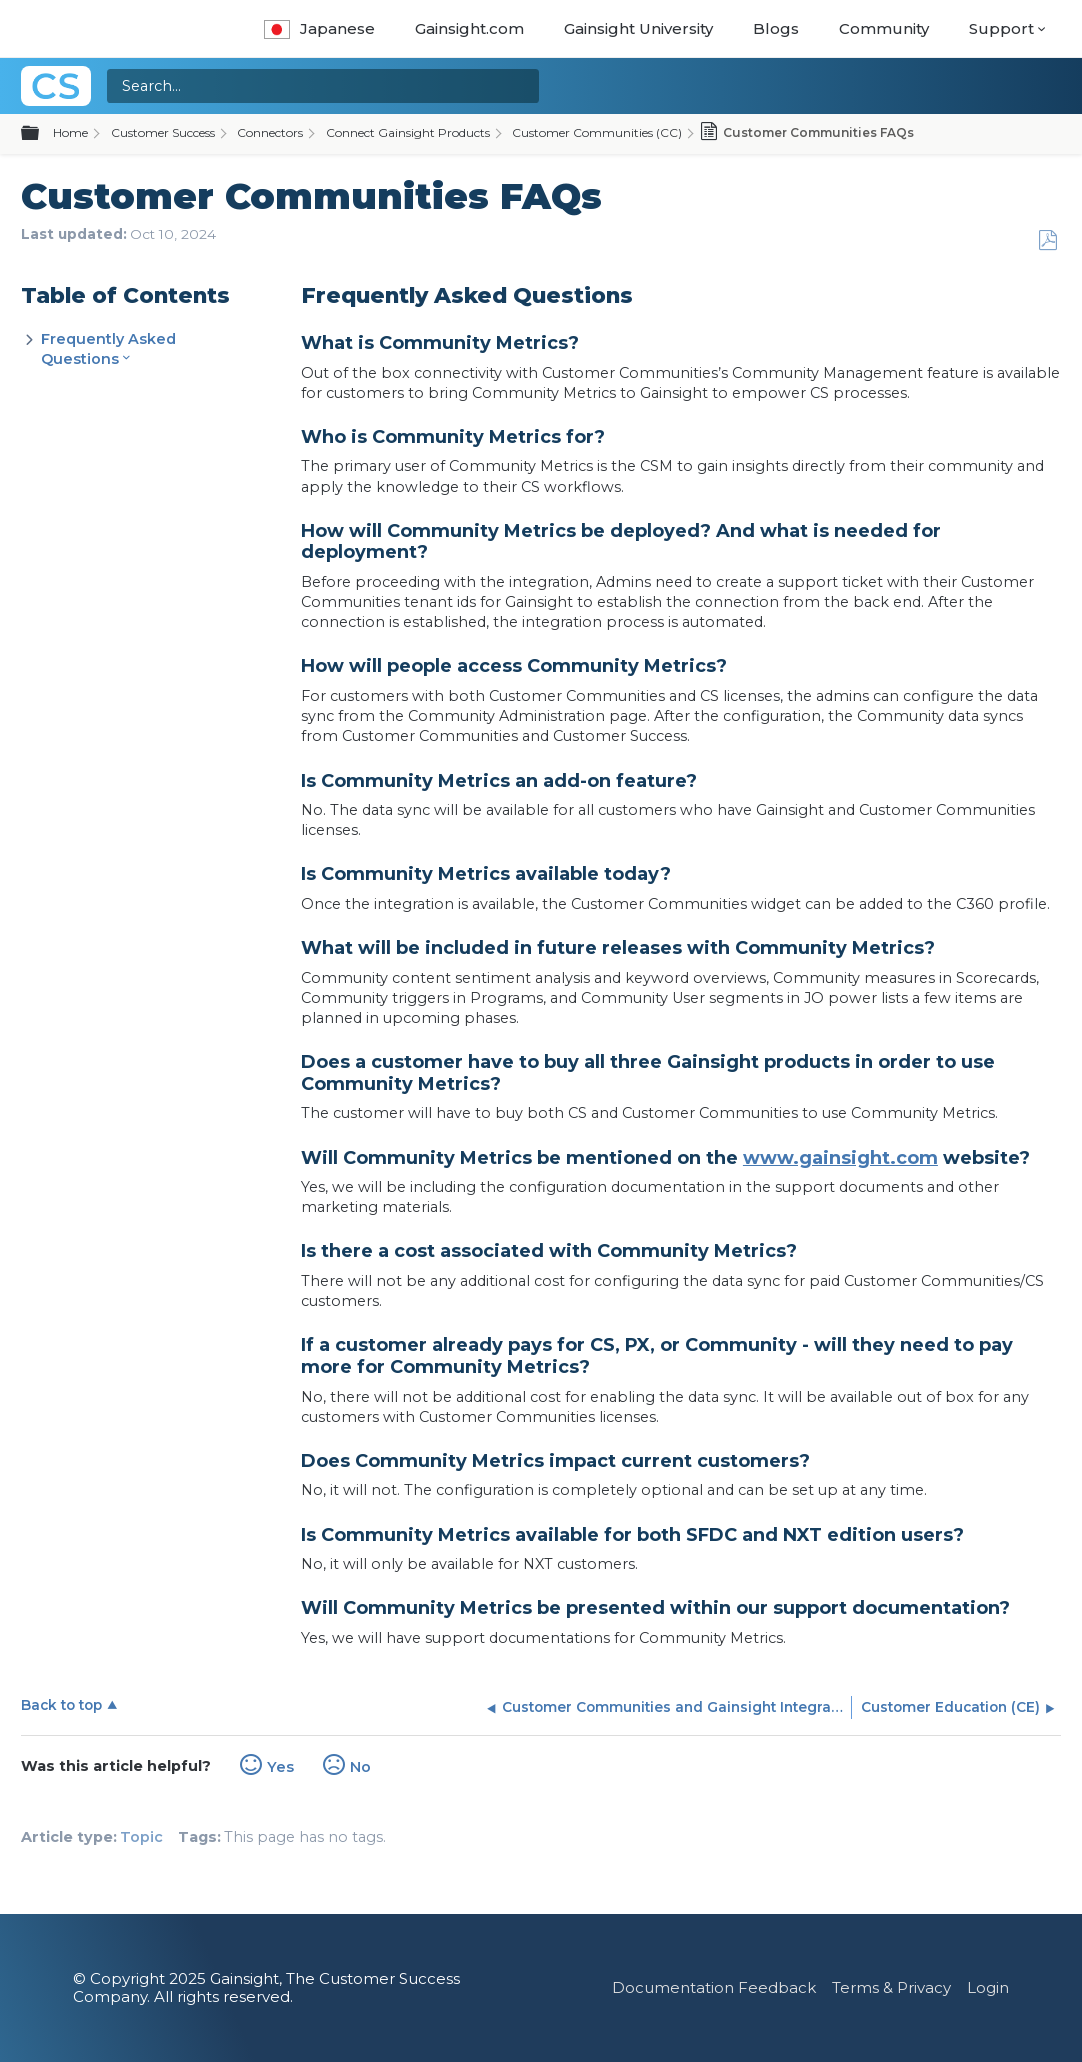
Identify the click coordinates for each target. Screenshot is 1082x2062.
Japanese (319, 28)
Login (988, 1987)
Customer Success (163, 132)
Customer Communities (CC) (597, 132)
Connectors (270, 132)
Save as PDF (1047, 240)
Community (884, 28)
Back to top (61, 1705)
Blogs (776, 28)
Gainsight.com (469, 28)
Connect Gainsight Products (408, 132)
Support (1001, 28)
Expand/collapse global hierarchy (42, 134)
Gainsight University (638, 28)
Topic (141, 1837)
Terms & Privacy (891, 1987)
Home (70, 132)
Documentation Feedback (714, 1987)
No (360, 1767)
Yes (280, 1767)
